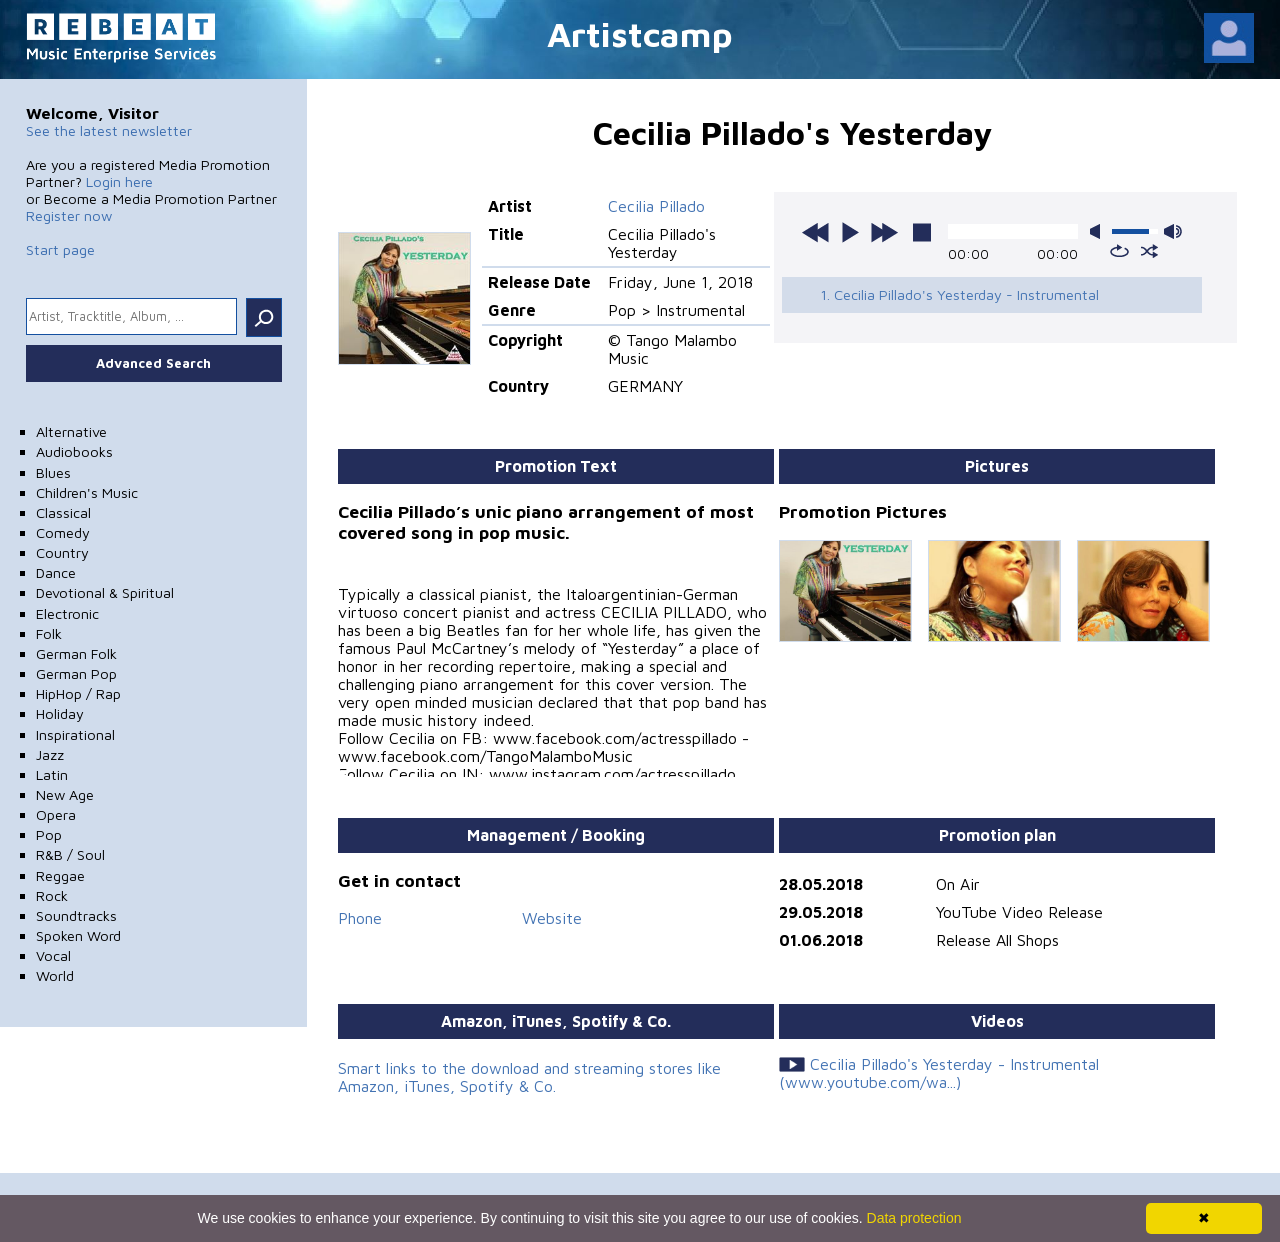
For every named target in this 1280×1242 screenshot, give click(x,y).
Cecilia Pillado (656, 206)
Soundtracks (76, 915)
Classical (63, 512)
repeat (1119, 251)
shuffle (1149, 251)
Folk (49, 633)
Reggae (60, 875)
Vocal (53, 955)
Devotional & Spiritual (105, 592)
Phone (360, 918)
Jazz (50, 754)
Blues (53, 472)
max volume (1173, 231)
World (55, 975)
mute (1099, 231)
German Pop (76, 673)
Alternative (71, 431)
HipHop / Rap (78, 693)
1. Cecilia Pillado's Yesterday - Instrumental (959, 294)
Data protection (914, 1218)
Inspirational (75, 734)
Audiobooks (74, 451)
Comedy (63, 532)
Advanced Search (153, 363)
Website (552, 918)
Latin (52, 774)
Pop (49, 834)
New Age (65, 794)
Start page (60, 249)
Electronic (67, 613)
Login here (119, 181)
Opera (56, 814)
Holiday (60, 713)
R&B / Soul (70, 854)
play (850, 232)
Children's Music (87, 492)
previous (816, 232)
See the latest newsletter (109, 130)
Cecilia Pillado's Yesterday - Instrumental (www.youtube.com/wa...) (939, 1073)
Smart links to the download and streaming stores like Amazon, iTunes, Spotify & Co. (529, 1077)
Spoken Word (78, 935)
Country (62, 552)
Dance (56, 572)
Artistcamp (640, 33)
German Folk (76, 653)
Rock (52, 895)
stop (922, 232)
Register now (69, 215)
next (884, 232)
